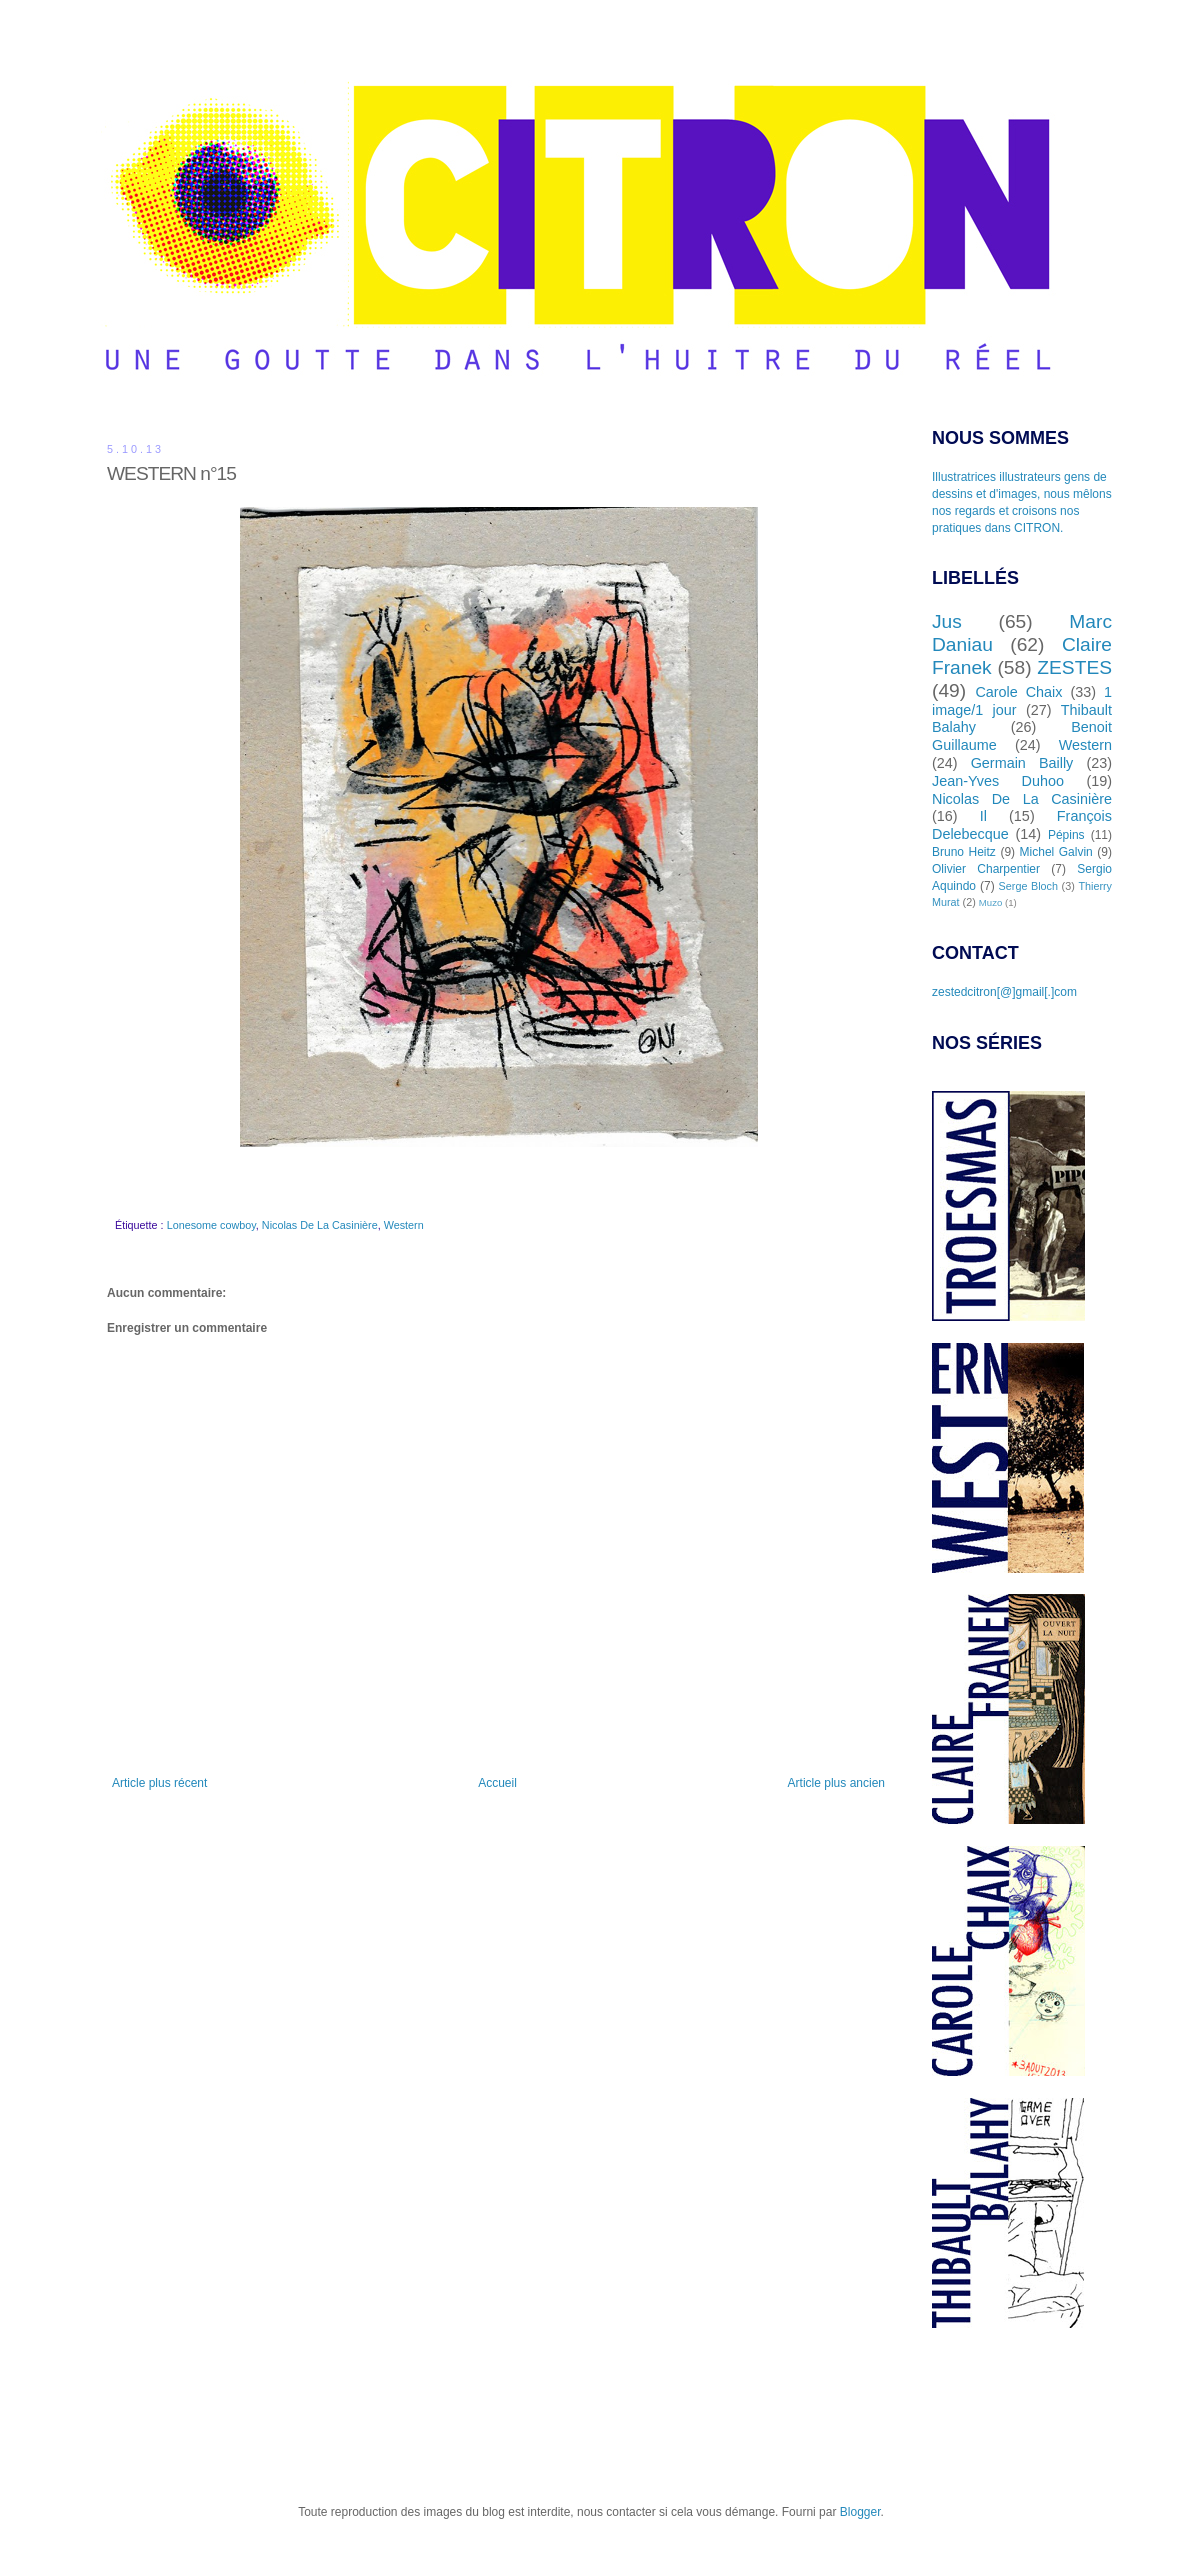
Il (983, 816)
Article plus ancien (836, 1783)
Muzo (990, 902)
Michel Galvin (1056, 852)
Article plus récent (159, 1783)
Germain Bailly (1022, 763)
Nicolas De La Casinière (320, 1225)
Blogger (860, 2512)
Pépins (1066, 835)
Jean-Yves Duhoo (998, 781)
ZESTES (1074, 667)
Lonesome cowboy (211, 1225)
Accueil (497, 1783)
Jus (947, 621)
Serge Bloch (1028, 886)
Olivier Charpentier (986, 869)
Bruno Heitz (964, 852)
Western (404, 1225)
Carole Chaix (1018, 692)
